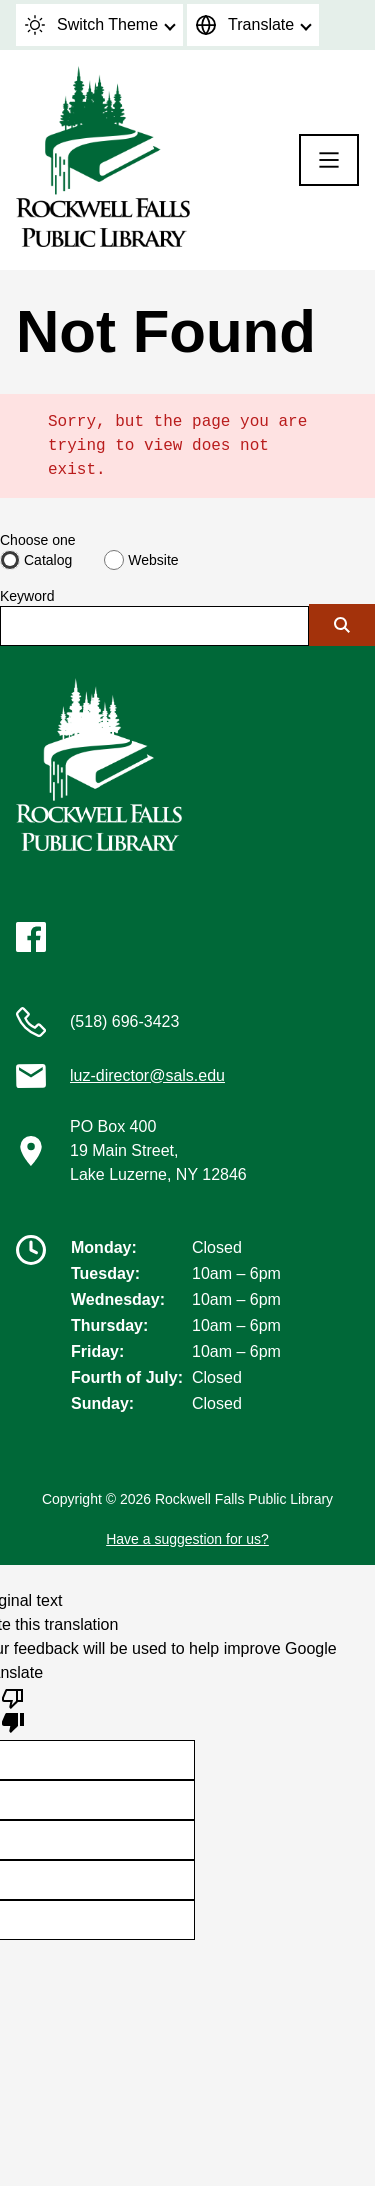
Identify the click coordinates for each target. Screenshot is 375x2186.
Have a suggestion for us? (187, 1539)
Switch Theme (91, 25)
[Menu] (329, 160)
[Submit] (342, 625)
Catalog (48, 560)
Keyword (27, 596)
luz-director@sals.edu (147, 1075)
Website (153, 560)
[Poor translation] (13, 1709)
